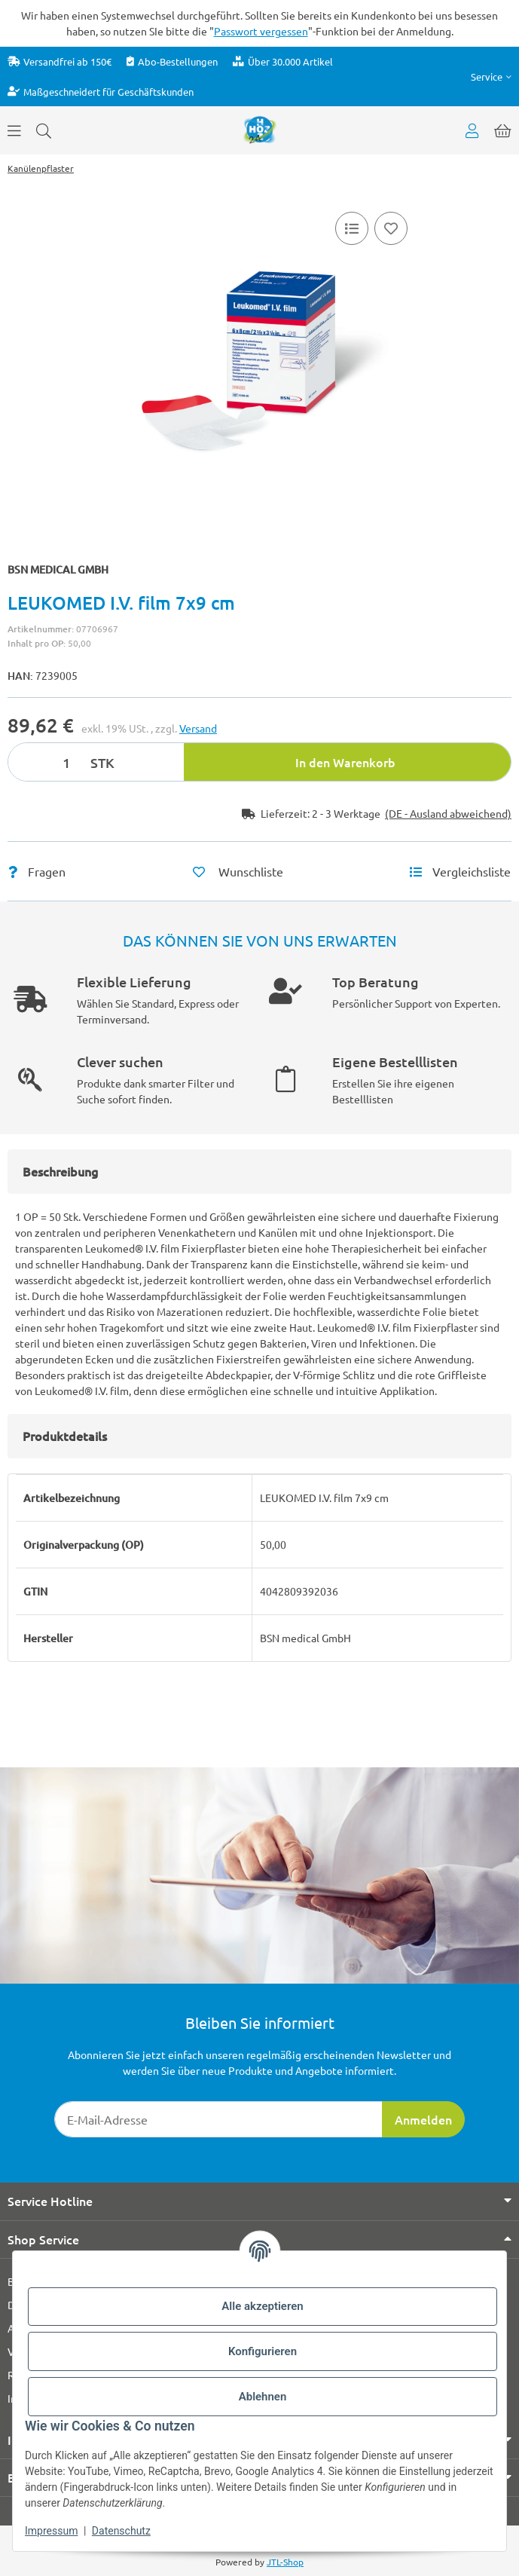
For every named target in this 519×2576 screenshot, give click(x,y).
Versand (198, 728)
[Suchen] (43, 130)
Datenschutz (121, 2531)
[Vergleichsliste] (351, 228)
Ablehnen (263, 2396)
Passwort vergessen (261, 31)
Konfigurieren (262, 2351)
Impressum (51, 2531)
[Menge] (46, 762)
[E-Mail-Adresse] (218, 2119)
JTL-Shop (285, 2562)
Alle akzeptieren (262, 2306)
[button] (491, 76)
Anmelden (423, 2119)
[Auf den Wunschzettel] (391, 228)
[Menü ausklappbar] (14, 130)
